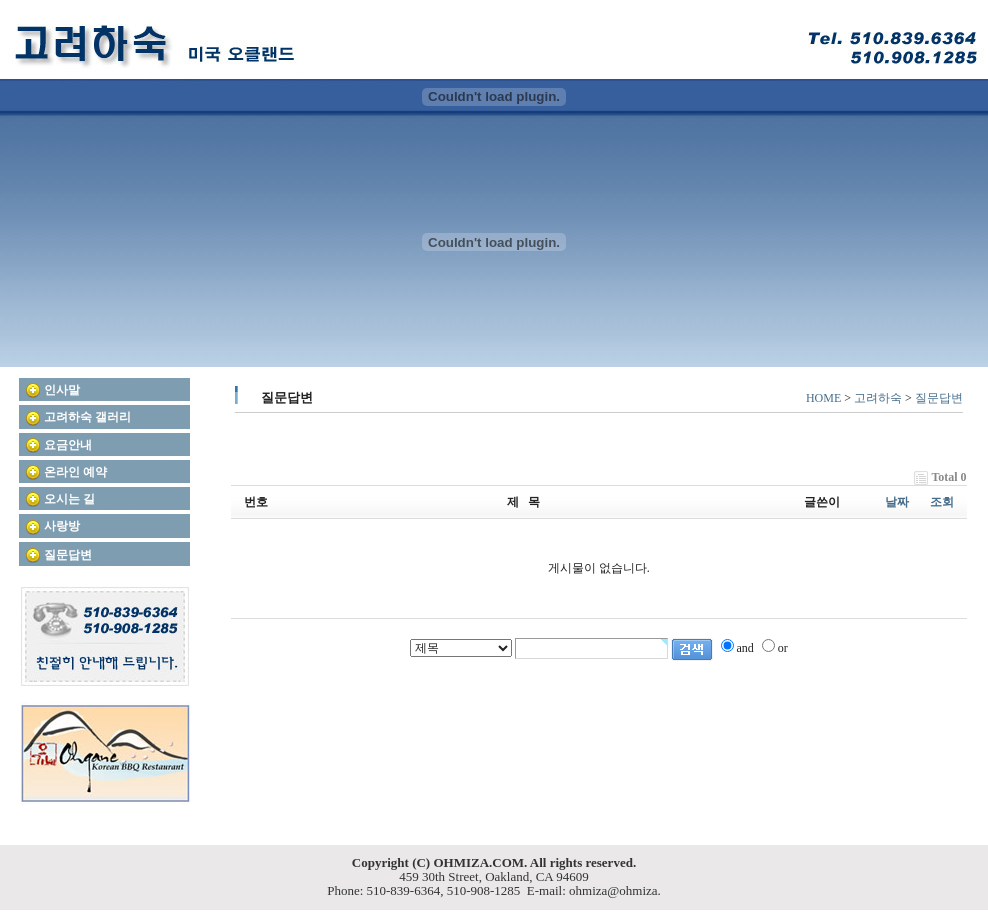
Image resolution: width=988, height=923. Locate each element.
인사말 (62, 390)
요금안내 (68, 445)
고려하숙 (878, 398)
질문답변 (939, 398)
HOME (823, 398)
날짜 (897, 502)
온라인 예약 (75, 472)
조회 (942, 502)
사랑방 (62, 526)
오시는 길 (69, 499)
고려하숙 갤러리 (87, 417)
